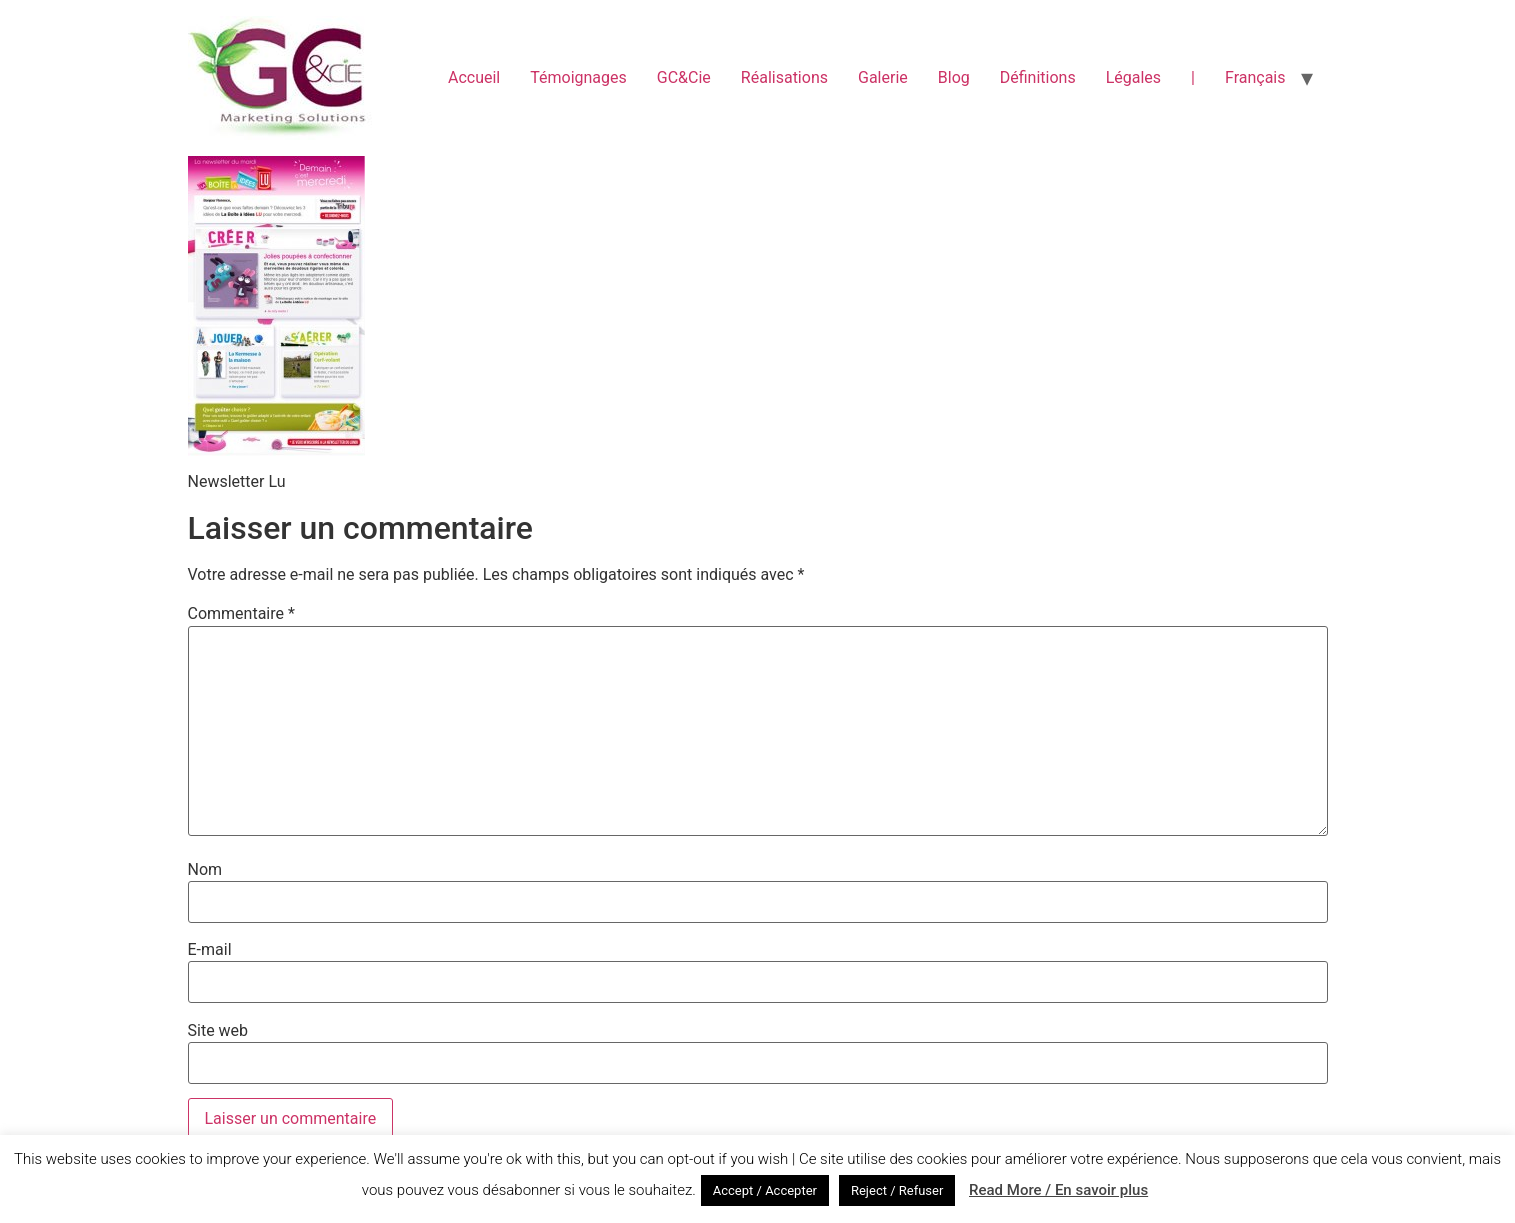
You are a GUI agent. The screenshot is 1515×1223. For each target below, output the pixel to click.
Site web (218, 1031)
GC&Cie (684, 77)
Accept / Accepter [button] (765, 1190)
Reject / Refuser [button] (897, 1190)
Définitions (1038, 77)
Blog (954, 77)
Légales (1133, 77)
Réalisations (784, 77)
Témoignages (578, 77)
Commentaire (241, 614)
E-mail (210, 950)
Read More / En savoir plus (1058, 1190)
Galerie (883, 77)
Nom (205, 870)
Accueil (474, 77)
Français (1255, 77)
